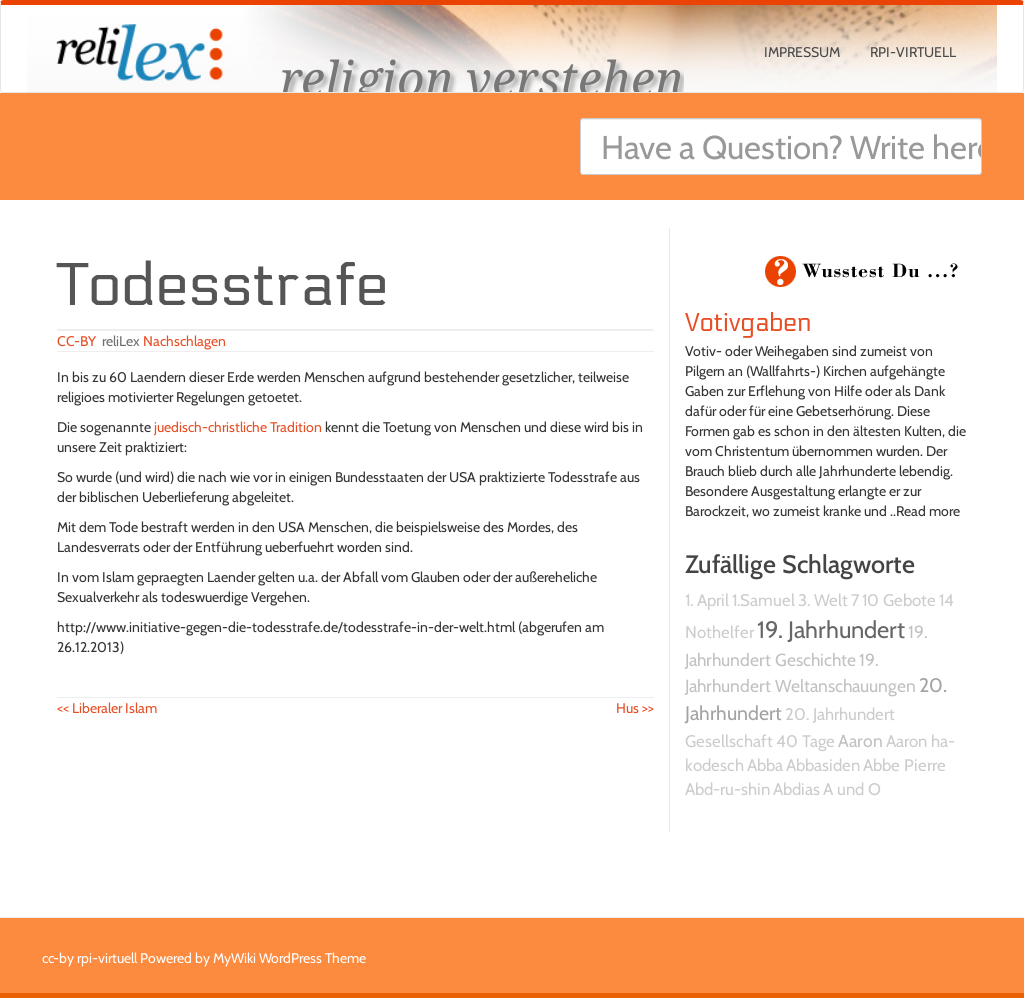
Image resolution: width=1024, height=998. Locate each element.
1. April (707, 600)
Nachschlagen (184, 341)
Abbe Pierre (904, 765)
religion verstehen (482, 77)
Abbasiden (823, 765)
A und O (852, 789)
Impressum (802, 52)
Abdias (796, 789)
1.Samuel (763, 600)
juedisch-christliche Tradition (238, 427)
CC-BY (76, 341)
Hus (635, 708)
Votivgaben (748, 323)
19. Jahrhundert (831, 629)
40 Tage (805, 741)
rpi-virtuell (913, 52)
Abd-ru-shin (727, 789)
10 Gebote (899, 600)
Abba (765, 765)
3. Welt (823, 600)
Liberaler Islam (107, 708)
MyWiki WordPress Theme (289, 958)
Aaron (860, 740)
